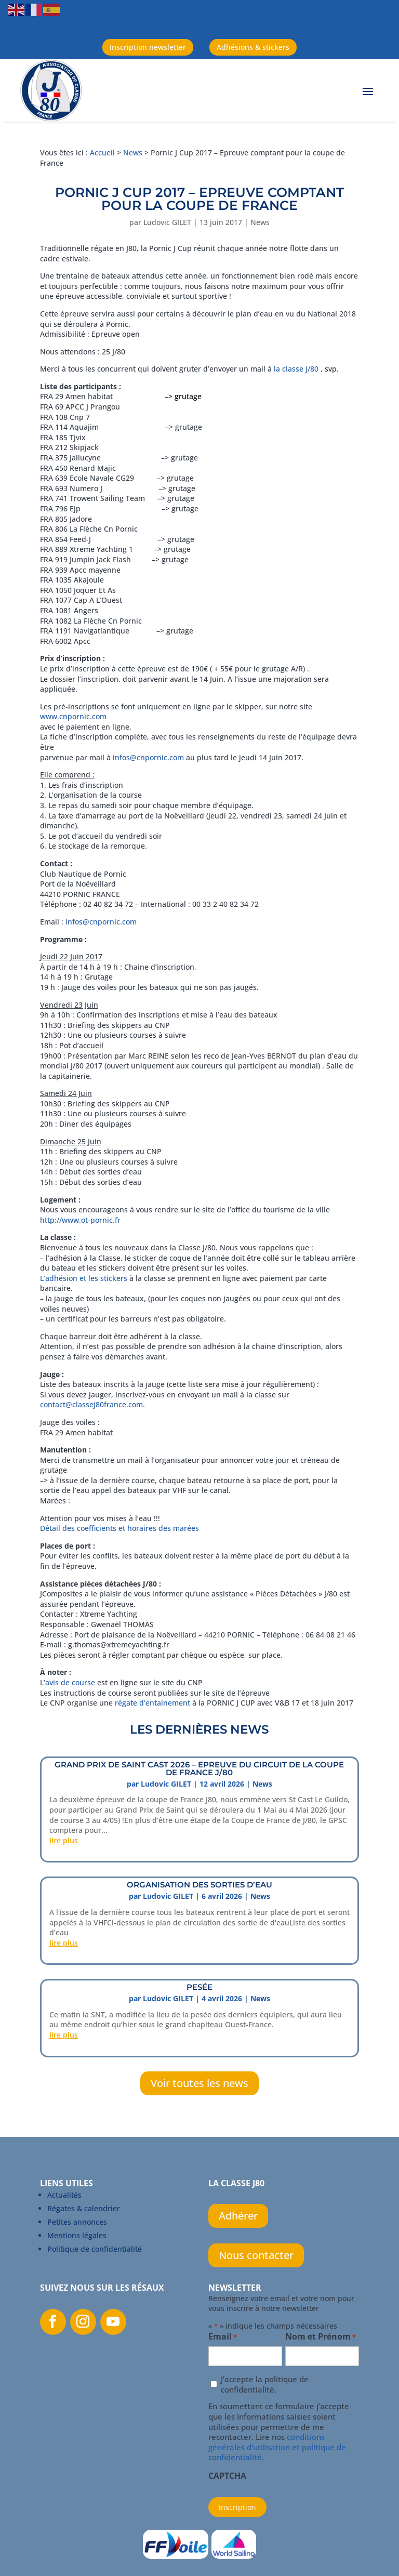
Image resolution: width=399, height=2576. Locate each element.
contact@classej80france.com (91, 1404)
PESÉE (199, 1987)
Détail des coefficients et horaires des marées (119, 1528)
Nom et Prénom (320, 2337)
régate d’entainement (153, 1703)
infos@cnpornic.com (148, 757)
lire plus (63, 1840)
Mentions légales (77, 2235)
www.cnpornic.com (73, 716)
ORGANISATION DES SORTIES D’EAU (199, 1885)
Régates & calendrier (83, 2208)
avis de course (70, 1682)
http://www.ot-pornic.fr (80, 1220)
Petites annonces (77, 2222)
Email (222, 2337)
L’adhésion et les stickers (83, 1278)
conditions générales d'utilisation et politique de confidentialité (277, 2447)
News (132, 152)
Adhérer (238, 2216)
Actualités (64, 2195)
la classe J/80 (296, 369)
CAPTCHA (227, 2476)
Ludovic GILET (167, 222)
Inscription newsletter (148, 47)
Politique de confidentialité (94, 2249)
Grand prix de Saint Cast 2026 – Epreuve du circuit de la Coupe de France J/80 (199, 1768)
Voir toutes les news (199, 2083)
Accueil (102, 152)
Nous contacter (256, 2255)
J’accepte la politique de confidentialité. (265, 2384)
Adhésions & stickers (253, 47)
